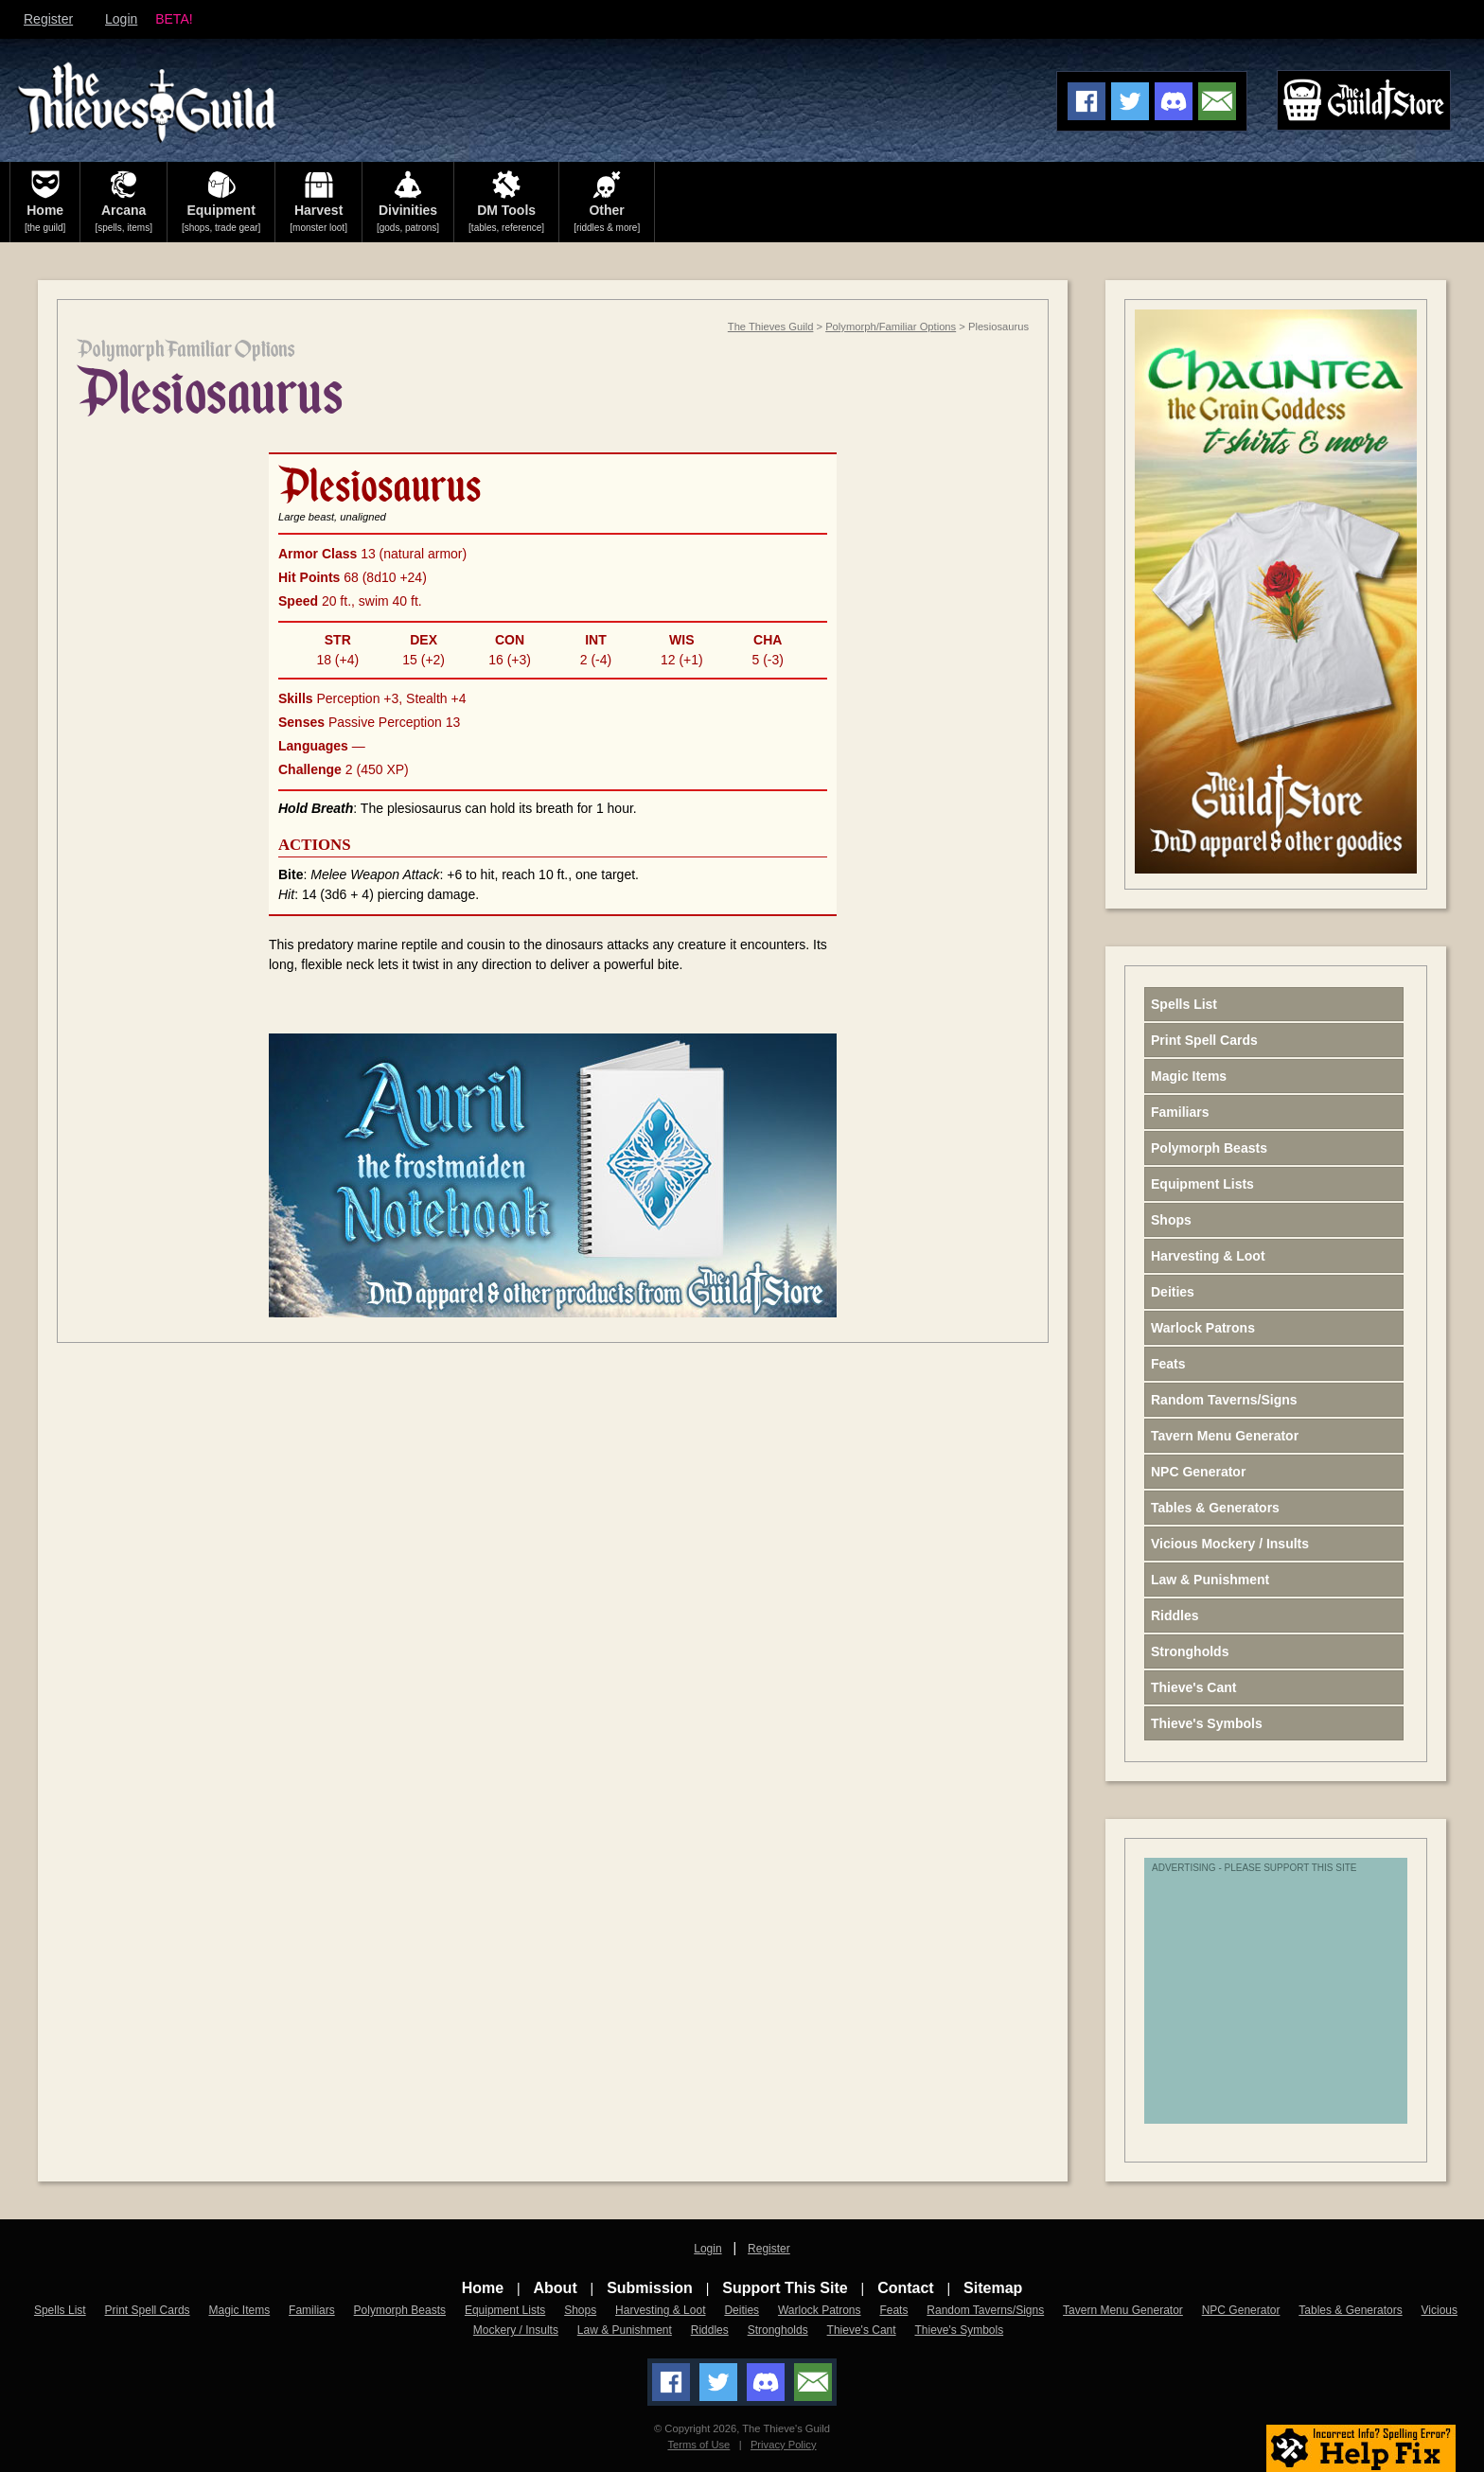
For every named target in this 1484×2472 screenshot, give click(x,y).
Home (483, 2288)
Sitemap (992, 2288)
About (555, 2288)
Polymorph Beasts (1209, 1148)
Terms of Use (698, 2444)
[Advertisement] (1300, 2000)
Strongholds (1189, 1651)
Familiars (1180, 1112)
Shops (1171, 1219)
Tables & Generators (1215, 1507)
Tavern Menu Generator (1224, 1435)
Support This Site (784, 2288)
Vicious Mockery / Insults (1230, 1543)
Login (121, 18)
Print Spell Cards (1204, 1040)
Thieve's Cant (1193, 1687)
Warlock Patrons (1203, 1327)
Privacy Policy (784, 2444)
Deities (1172, 1291)
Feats (1168, 1363)
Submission (650, 2288)
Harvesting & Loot (1208, 1255)
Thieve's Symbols (1207, 1723)
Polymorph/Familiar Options (890, 326)
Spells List (1184, 1004)
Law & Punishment (1210, 1579)
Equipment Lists (1202, 1184)
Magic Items (1189, 1076)
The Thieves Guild (771, 326)
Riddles (1175, 1615)
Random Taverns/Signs (1224, 1399)
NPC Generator (1198, 1471)
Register (48, 18)
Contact (905, 2288)
